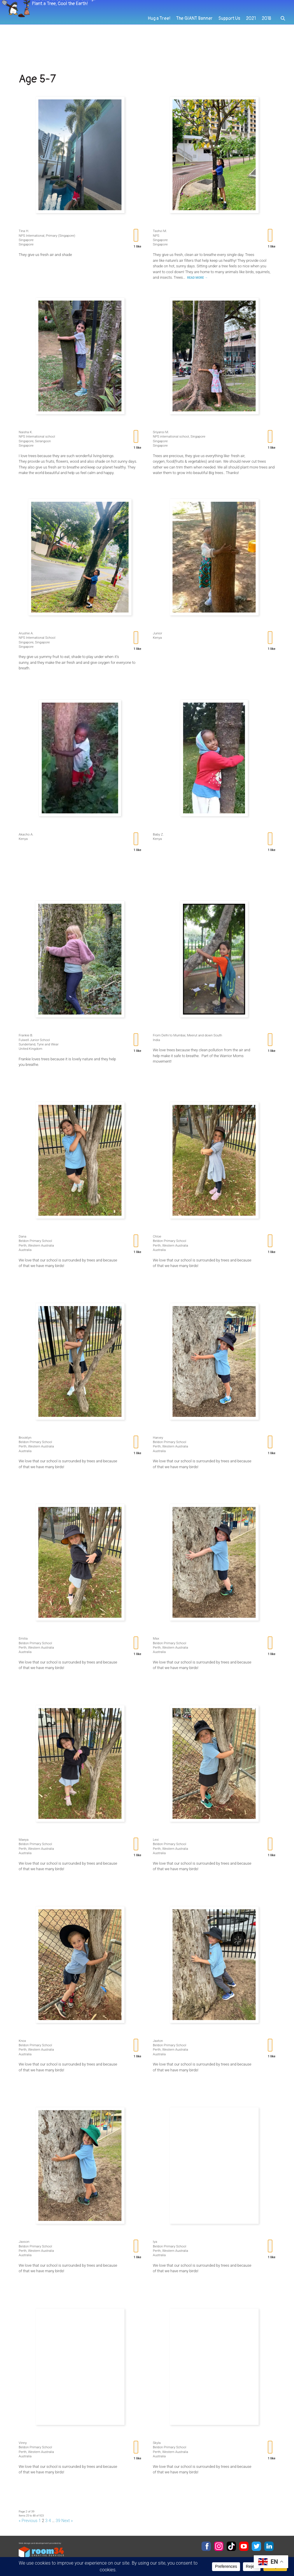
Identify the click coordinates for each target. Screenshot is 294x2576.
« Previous (28, 2520)
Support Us (231, 47)
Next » (67, 2520)
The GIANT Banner (199, 47)
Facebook (206, 2546)
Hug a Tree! (168, 47)
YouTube (244, 2546)
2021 (251, 47)
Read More (197, 278)
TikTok (231, 2546)
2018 (266, 47)
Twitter (256, 2546)
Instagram (218, 2546)
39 (58, 2520)
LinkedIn (269, 2546)
